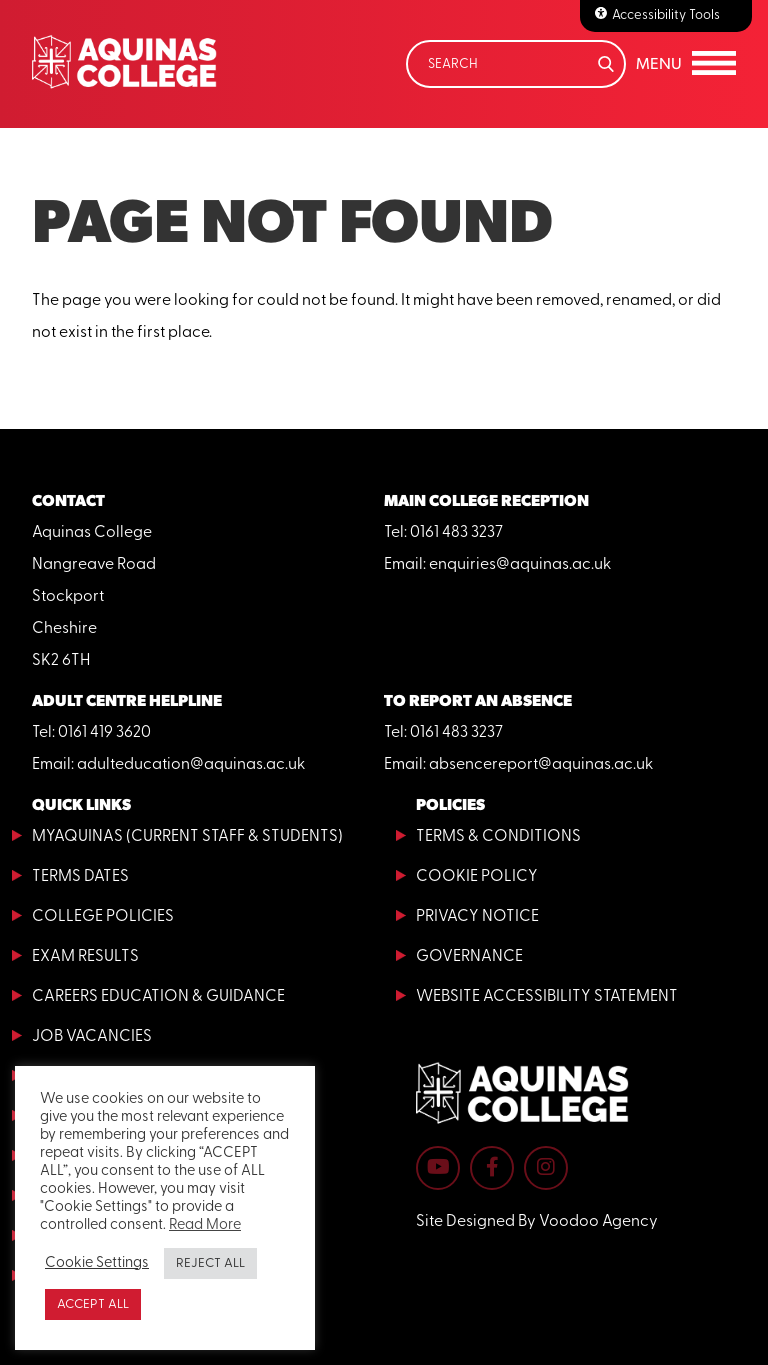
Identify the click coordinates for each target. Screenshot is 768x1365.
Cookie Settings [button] (97, 1263)
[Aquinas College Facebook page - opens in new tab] (492, 1168)
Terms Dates (80, 877)
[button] (686, 64)
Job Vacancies (92, 1037)
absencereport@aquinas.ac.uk (541, 765)
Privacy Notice (477, 917)
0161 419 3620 (104, 733)
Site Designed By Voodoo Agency (537, 1222)
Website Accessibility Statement (547, 997)
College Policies (103, 917)
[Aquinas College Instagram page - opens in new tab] (546, 1168)
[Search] (516, 64)
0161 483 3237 (456, 533)
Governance (469, 957)
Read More (205, 1225)
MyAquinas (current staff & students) (187, 837)
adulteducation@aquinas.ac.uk (191, 765)
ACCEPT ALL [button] (93, 1304)
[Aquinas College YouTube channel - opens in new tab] (438, 1168)
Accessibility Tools (666, 15)
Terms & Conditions (498, 837)
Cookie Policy (477, 877)
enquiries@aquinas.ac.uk (520, 565)
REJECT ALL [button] (210, 1263)
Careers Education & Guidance (158, 997)
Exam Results (85, 957)
